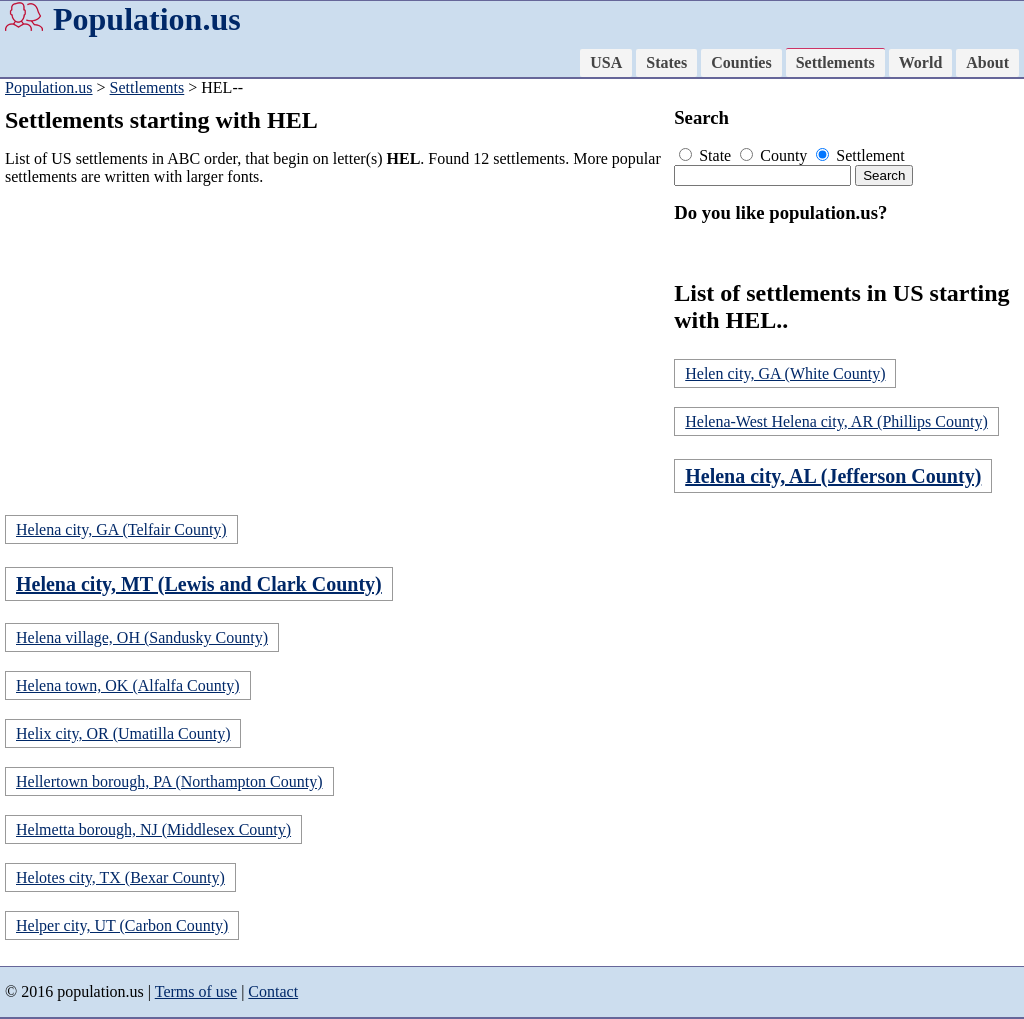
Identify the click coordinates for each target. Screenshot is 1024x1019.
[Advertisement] (334, 342)
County (775, 155)
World (921, 62)
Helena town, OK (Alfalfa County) (128, 685)
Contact (273, 991)
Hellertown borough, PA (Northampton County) (169, 781)
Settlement (860, 155)
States (666, 62)
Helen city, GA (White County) (785, 373)
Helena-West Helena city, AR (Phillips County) (836, 421)
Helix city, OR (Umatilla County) (123, 733)
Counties (741, 62)
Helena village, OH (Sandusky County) (142, 637)
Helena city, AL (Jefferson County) (833, 476)
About (987, 62)
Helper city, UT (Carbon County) (122, 925)
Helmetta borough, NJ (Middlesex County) (153, 829)
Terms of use (196, 991)
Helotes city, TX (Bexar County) (120, 877)
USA (606, 62)
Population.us (147, 19)
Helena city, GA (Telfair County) (121, 529)
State (707, 155)
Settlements (835, 62)
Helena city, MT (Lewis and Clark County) (199, 584)
